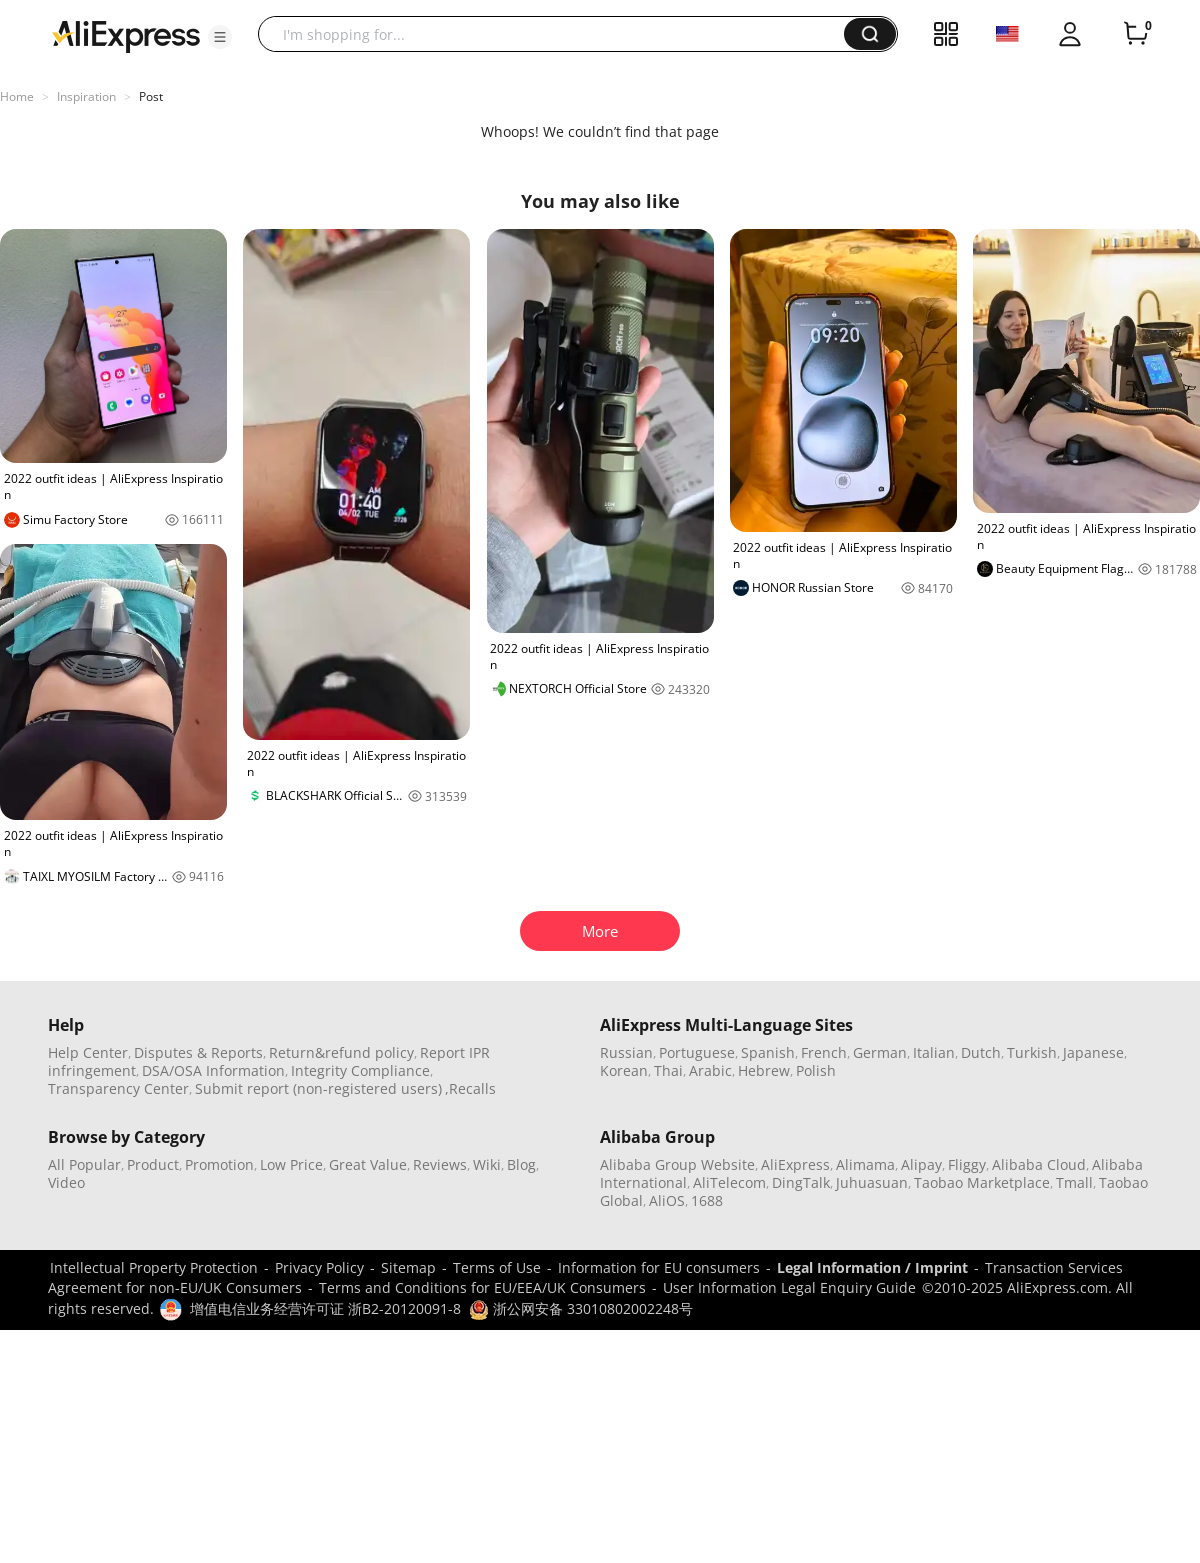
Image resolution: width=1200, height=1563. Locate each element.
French (824, 1052)
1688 (707, 1200)
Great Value (368, 1164)
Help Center (88, 1052)
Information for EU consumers (659, 1267)
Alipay (921, 1164)
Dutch (981, 1052)
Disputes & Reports (198, 1052)
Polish (816, 1070)
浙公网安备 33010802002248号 (581, 1308)
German (880, 1052)
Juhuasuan (872, 1182)
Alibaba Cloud (1039, 1164)
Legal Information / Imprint (872, 1267)
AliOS (667, 1200)
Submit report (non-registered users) (318, 1088)
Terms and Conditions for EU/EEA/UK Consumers (482, 1287)
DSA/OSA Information (213, 1070)
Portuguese (697, 1052)
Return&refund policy (341, 1052)
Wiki (487, 1164)
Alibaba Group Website (677, 1164)
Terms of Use (497, 1267)
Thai (668, 1070)
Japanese (1093, 1052)
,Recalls (470, 1088)
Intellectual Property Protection (154, 1267)
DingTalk (801, 1182)
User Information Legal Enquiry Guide (789, 1287)
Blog (521, 1164)
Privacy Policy (319, 1267)
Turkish (1032, 1052)
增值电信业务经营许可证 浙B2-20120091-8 (325, 1308)
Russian (626, 1052)
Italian (934, 1052)
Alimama (865, 1164)
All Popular (84, 1164)
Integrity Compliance (360, 1070)
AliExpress (795, 1164)
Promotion (219, 1164)
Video (66, 1182)
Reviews (440, 1164)
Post (151, 96)
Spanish (768, 1052)
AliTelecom (729, 1182)
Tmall (1074, 1182)
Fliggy (967, 1164)
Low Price (291, 1164)
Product (153, 1164)
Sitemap (408, 1267)
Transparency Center (118, 1088)
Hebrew (764, 1070)
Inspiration (86, 96)
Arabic (710, 1070)
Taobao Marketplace (982, 1182)
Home (17, 96)
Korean (624, 1070)
